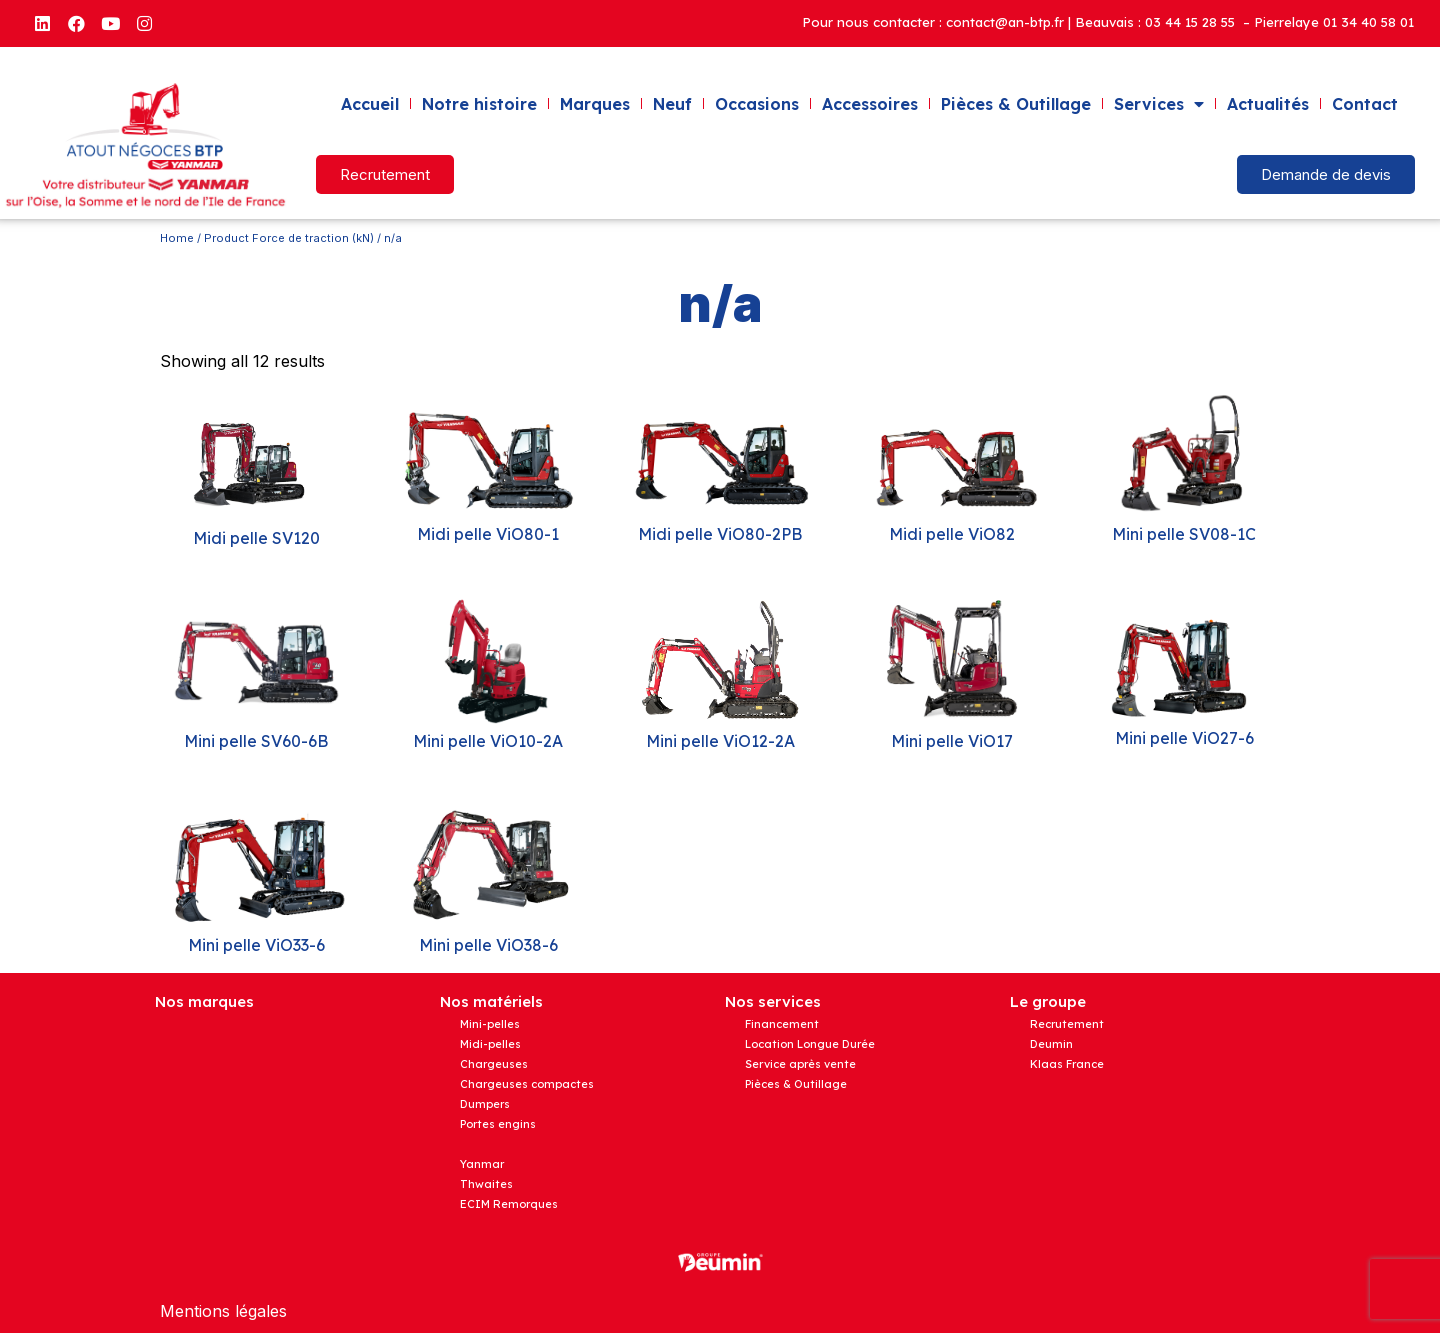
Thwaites (486, 1184)
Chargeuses (494, 1064)
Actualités (1268, 104)
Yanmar (482, 1164)
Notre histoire (479, 104)
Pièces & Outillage (1016, 104)
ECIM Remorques (509, 1204)
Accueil (370, 104)
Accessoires (870, 104)
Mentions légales (223, 1311)
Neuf (672, 104)
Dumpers (485, 1104)
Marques (595, 104)
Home (177, 238)
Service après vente (800, 1064)
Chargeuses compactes (527, 1084)
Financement (782, 1024)
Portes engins (498, 1124)
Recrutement (1067, 1024)
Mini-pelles (490, 1024)
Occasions (757, 104)
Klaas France (1067, 1064)
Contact (1365, 104)
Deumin (1051, 1044)
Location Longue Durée (810, 1044)
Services (1159, 104)
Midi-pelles (490, 1044)
